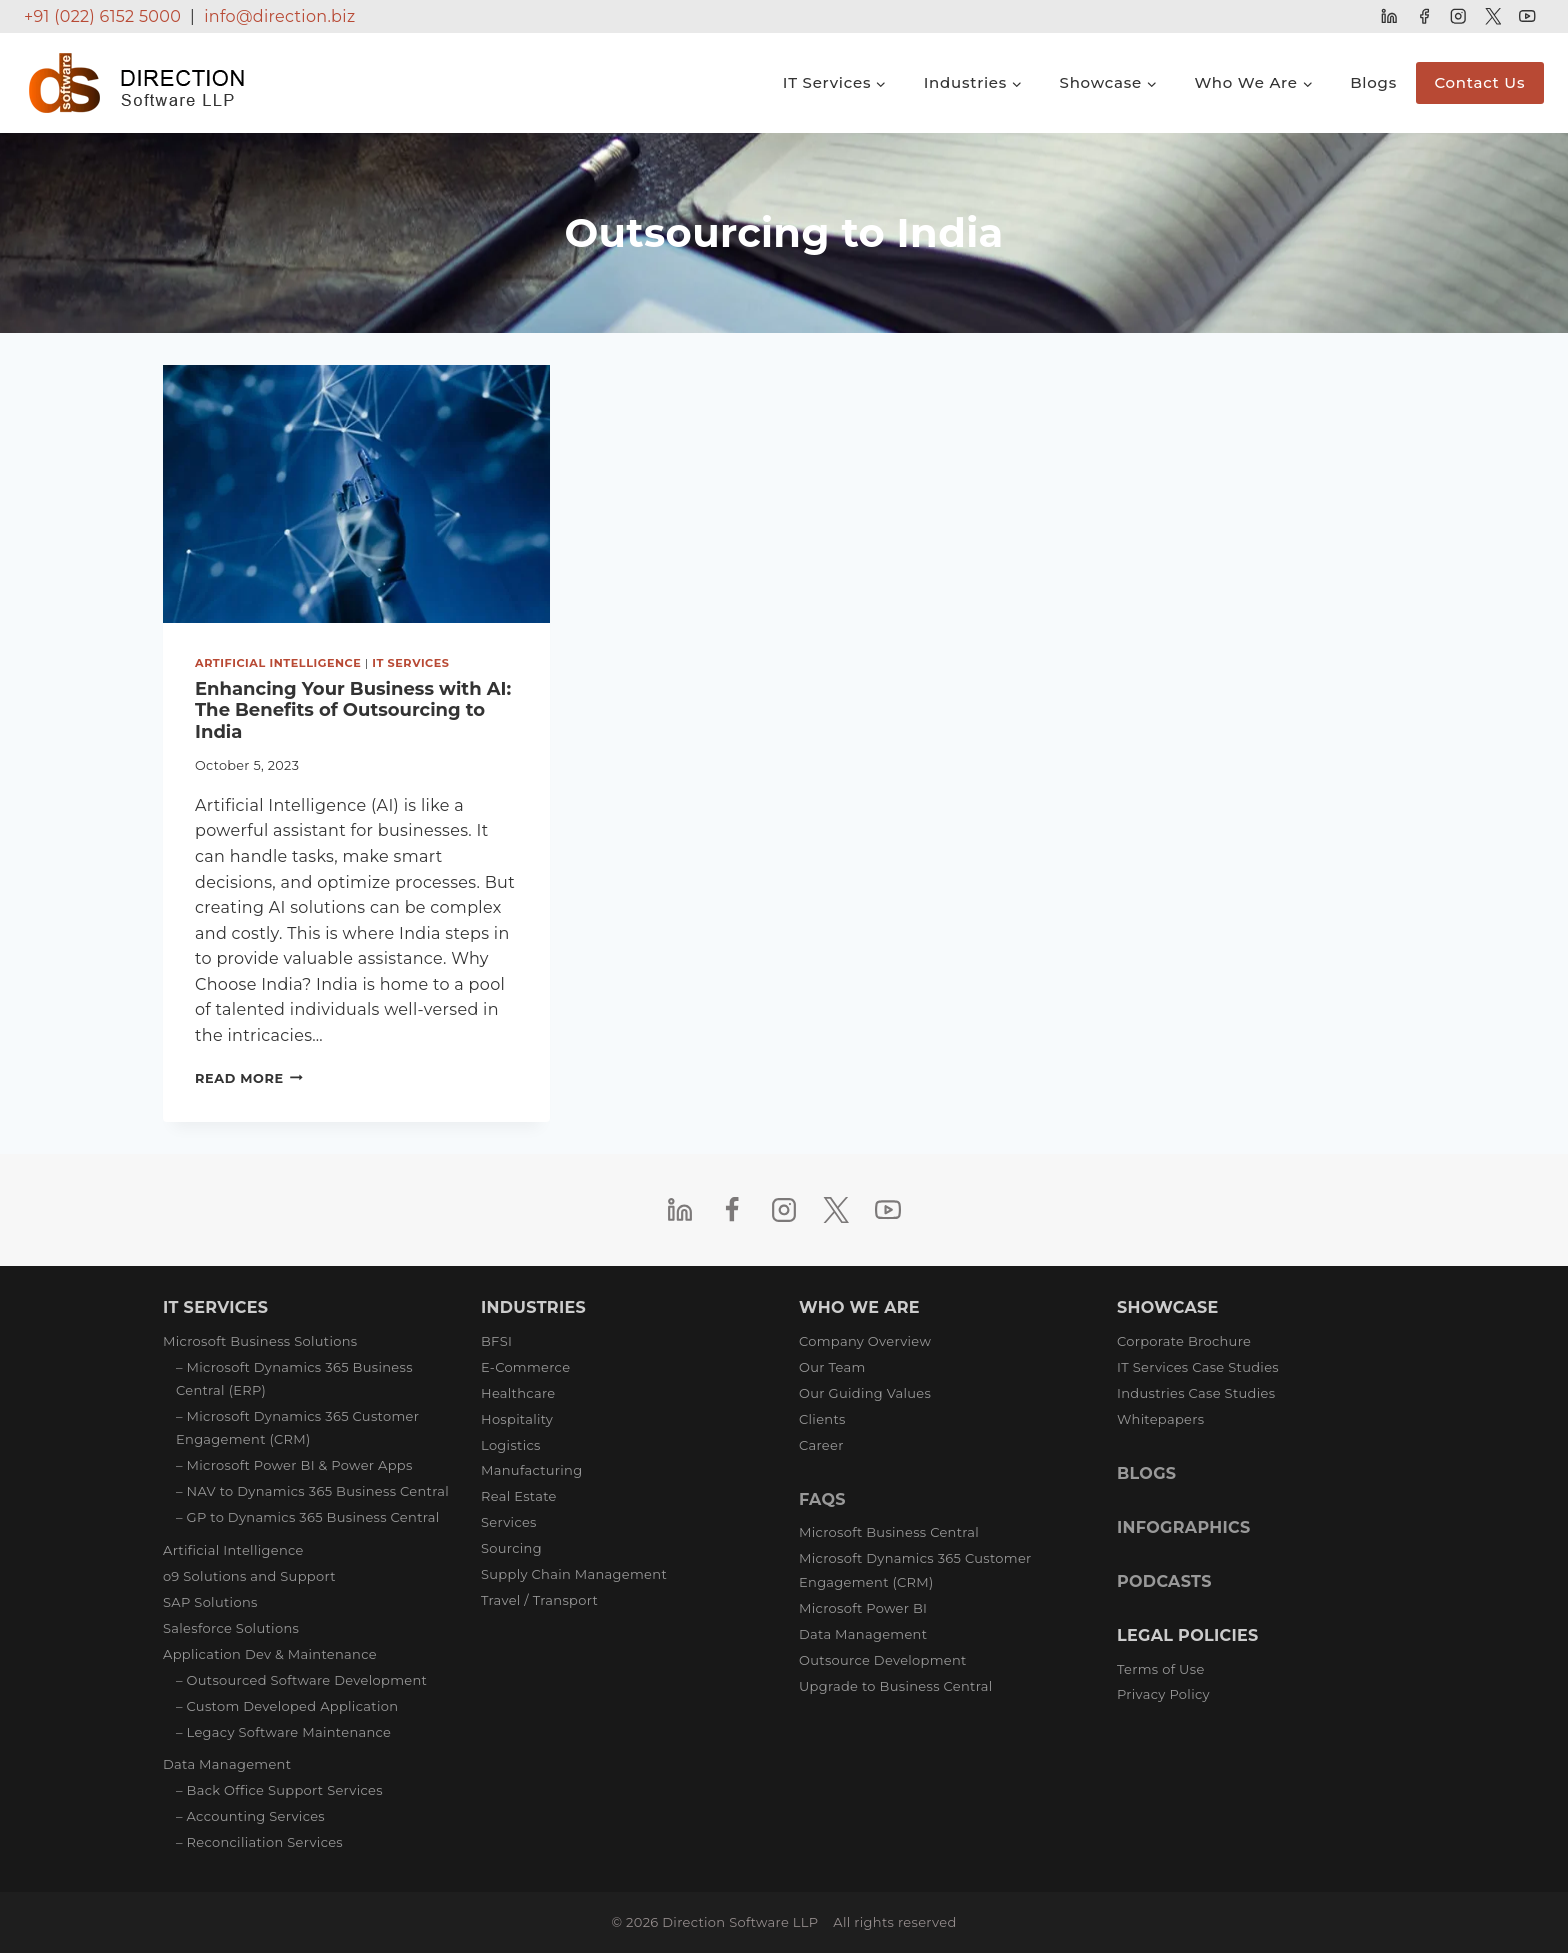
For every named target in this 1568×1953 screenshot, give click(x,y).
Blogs (1373, 82)
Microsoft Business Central (889, 1532)
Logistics (511, 1445)
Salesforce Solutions (231, 1628)
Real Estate (519, 1496)
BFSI (496, 1341)
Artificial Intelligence (278, 663)
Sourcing (511, 1548)
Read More (249, 1078)
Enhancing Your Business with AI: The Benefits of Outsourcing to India (353, 710)
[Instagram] (1458, 16)
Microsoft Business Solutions (260, 1341)
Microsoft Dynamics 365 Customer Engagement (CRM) (915, 1569)
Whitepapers (1160, 1419)
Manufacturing (531, 1470)
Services (509, 1522)
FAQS (822, 1499)
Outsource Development (883, 1660)
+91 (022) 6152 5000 (102, 16)
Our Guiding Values (865, 1393)
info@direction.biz (279, 16)
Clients (822, 1419)
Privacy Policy (1163, 1694)
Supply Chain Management (574, 1574)
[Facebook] (1423, 16)
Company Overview (865, 1341)
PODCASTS (1164, 1581)
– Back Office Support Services (279, 1790)
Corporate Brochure (1184, 1341)
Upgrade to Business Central (895, 1686)
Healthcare (518, 1393)
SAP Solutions (210, 1602)
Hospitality (517, 1419)
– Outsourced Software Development (301, 1680)
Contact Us (1479, 82)
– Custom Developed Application (287, 1706)
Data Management (227, 1764)
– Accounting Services (250, 1816)
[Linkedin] (1389, 16)
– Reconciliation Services (259, 1842)
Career (821, 1445)
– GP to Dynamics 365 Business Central (308, 1517)
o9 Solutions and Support (249, 1576)
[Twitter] (1492, 16)
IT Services (410, 663)
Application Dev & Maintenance (270, 1654)
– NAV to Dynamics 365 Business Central (312, 1491)
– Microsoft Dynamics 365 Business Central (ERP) (294, 1378)
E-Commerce (525, 1367)
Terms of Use (1161, 1669)
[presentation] (356, 494)
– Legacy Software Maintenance (283, 1732)
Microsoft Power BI (863, 1608)
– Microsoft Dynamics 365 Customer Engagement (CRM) (297, 1427)
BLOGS (1146, 1473)
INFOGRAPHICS (1183, 1527)
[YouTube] (1527, 16)
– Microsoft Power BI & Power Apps (294, 1465)
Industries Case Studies (1196, 1393)
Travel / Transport (539, 1600)
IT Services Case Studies (1198, 1367)
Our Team (832, 1367)
